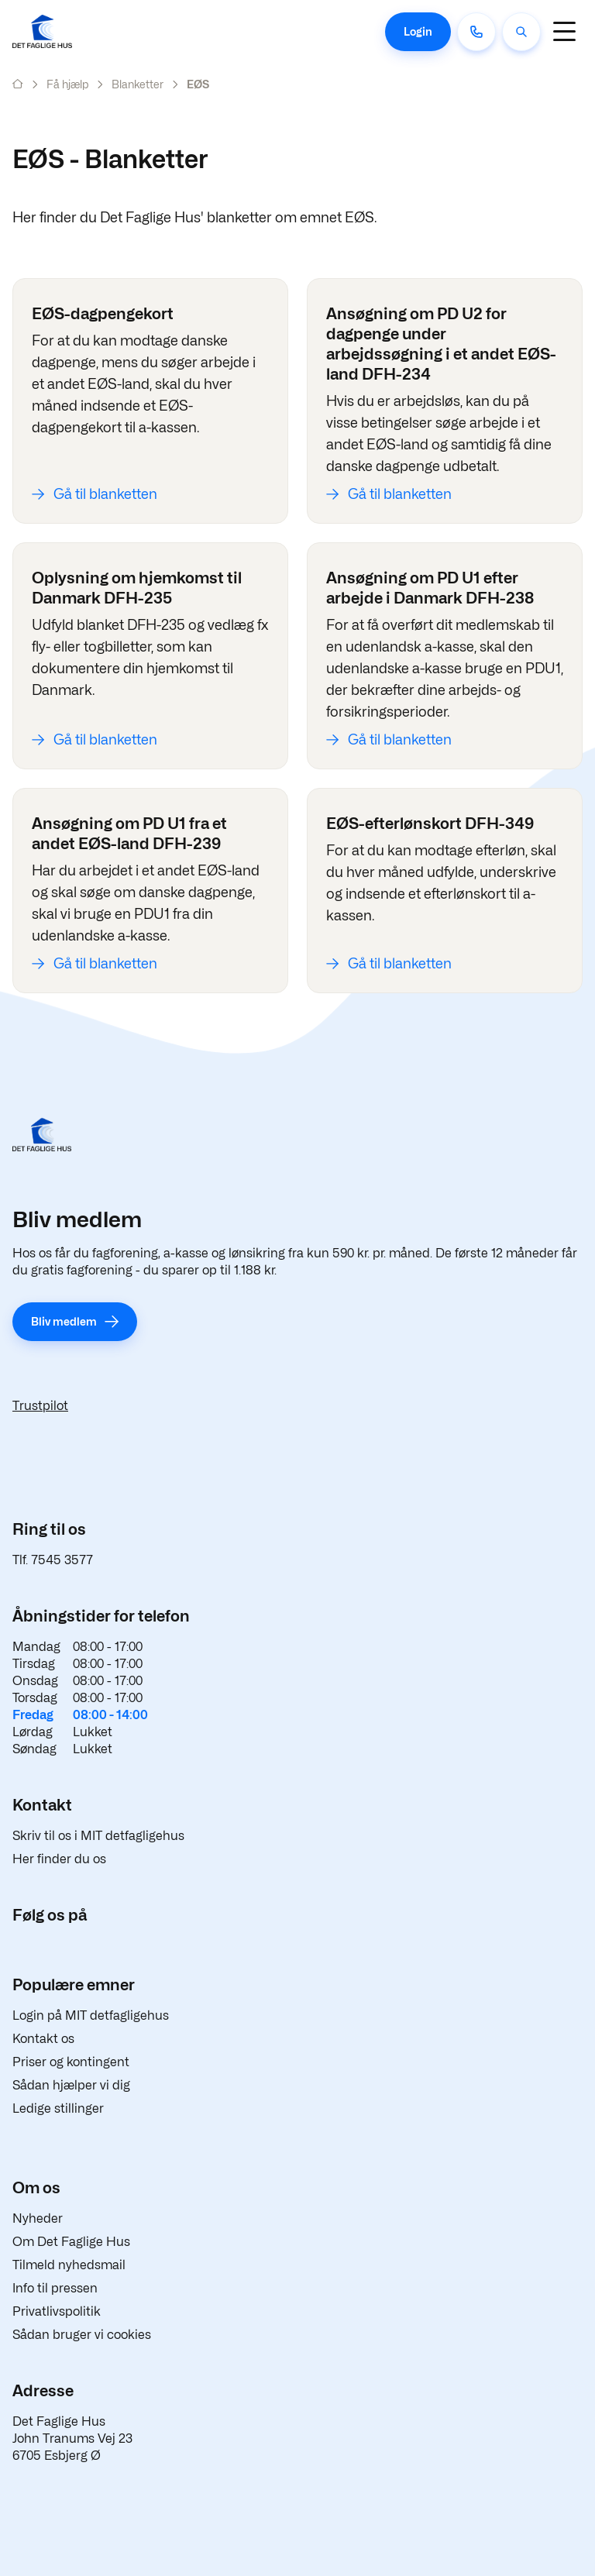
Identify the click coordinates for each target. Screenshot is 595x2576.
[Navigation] (564, 31)
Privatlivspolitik (56, 2311)
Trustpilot (40, 1405)
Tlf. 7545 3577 (52, 1560)
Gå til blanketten (105, 494)
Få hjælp (67, 84)
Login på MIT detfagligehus (90, 2015)
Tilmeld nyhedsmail (69, 2265)
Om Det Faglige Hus (71, 2241)
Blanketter (137, 84)
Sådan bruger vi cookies (81, 2334)
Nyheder (37, 2218)
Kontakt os (43, 2038)
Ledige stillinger (58, 2108)
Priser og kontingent (70, 2062)
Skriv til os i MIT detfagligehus (98, 1835)
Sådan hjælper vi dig (71, 2085)
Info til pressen (55, 2288)
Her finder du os (59, 1859)
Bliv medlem (64, 1321)
